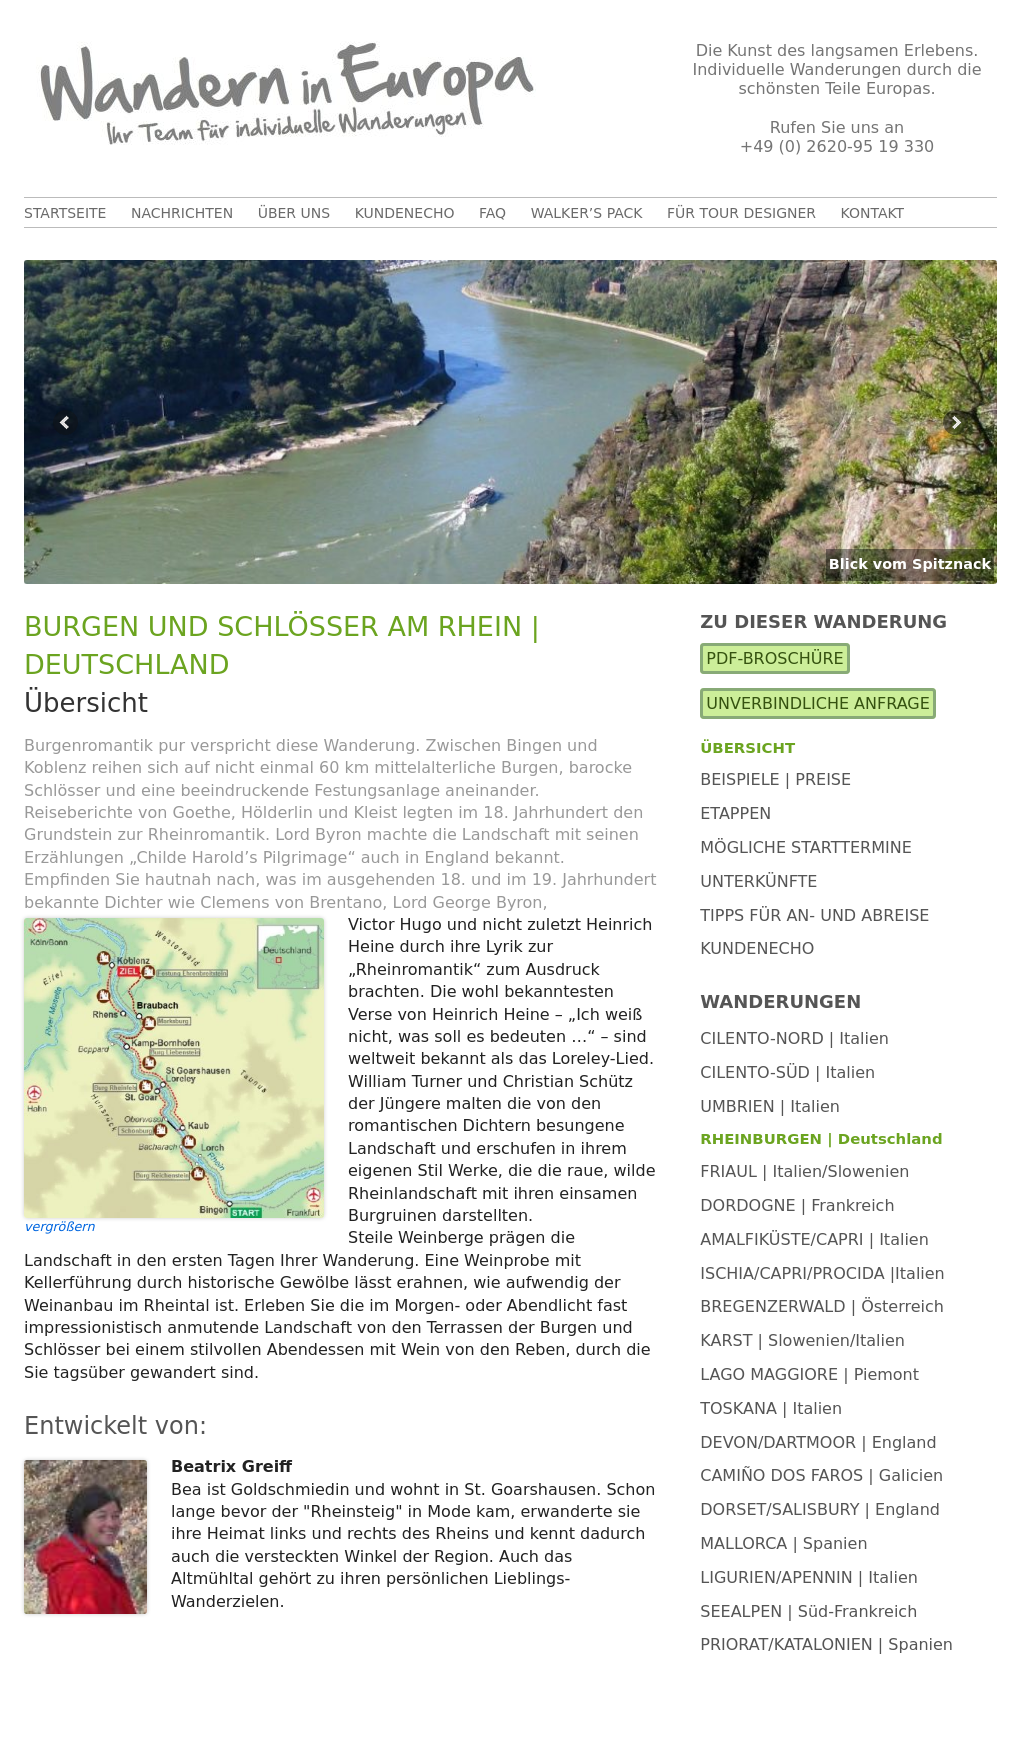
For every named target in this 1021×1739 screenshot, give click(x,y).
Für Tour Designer (741, 213)
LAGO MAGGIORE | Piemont (809, 1374)
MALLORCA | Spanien (783, 1543)
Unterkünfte (758, 881)
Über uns (294, 213)
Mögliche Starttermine (806, 847)
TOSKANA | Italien (771, 1408)
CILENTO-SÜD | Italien (787, 1072)
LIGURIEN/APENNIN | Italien (809, 1577)
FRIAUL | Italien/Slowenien (804, 1171)
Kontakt (873, 213)
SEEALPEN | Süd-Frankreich (808, 1611)
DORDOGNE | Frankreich (797, 1205)
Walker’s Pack (587, 213)
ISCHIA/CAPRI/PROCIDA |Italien (822, 1273)
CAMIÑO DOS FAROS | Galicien (821, 1475)
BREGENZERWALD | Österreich (822, 1306)
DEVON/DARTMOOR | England (818, 1442)
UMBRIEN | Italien (770, 1106)
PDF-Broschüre (774, 658)
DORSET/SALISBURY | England (820, 1509)
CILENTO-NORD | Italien (794, 1038)
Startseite (65, 213)
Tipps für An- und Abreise (814, 915)
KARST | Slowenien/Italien (802, 1340)
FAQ (492, 213)
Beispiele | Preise (775, 779)
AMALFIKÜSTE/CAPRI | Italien (814, 1239)
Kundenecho (405, 213)
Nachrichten (182, 213)
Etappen (735, 813)
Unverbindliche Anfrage (818, 703)
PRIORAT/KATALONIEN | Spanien (826, 1644)
